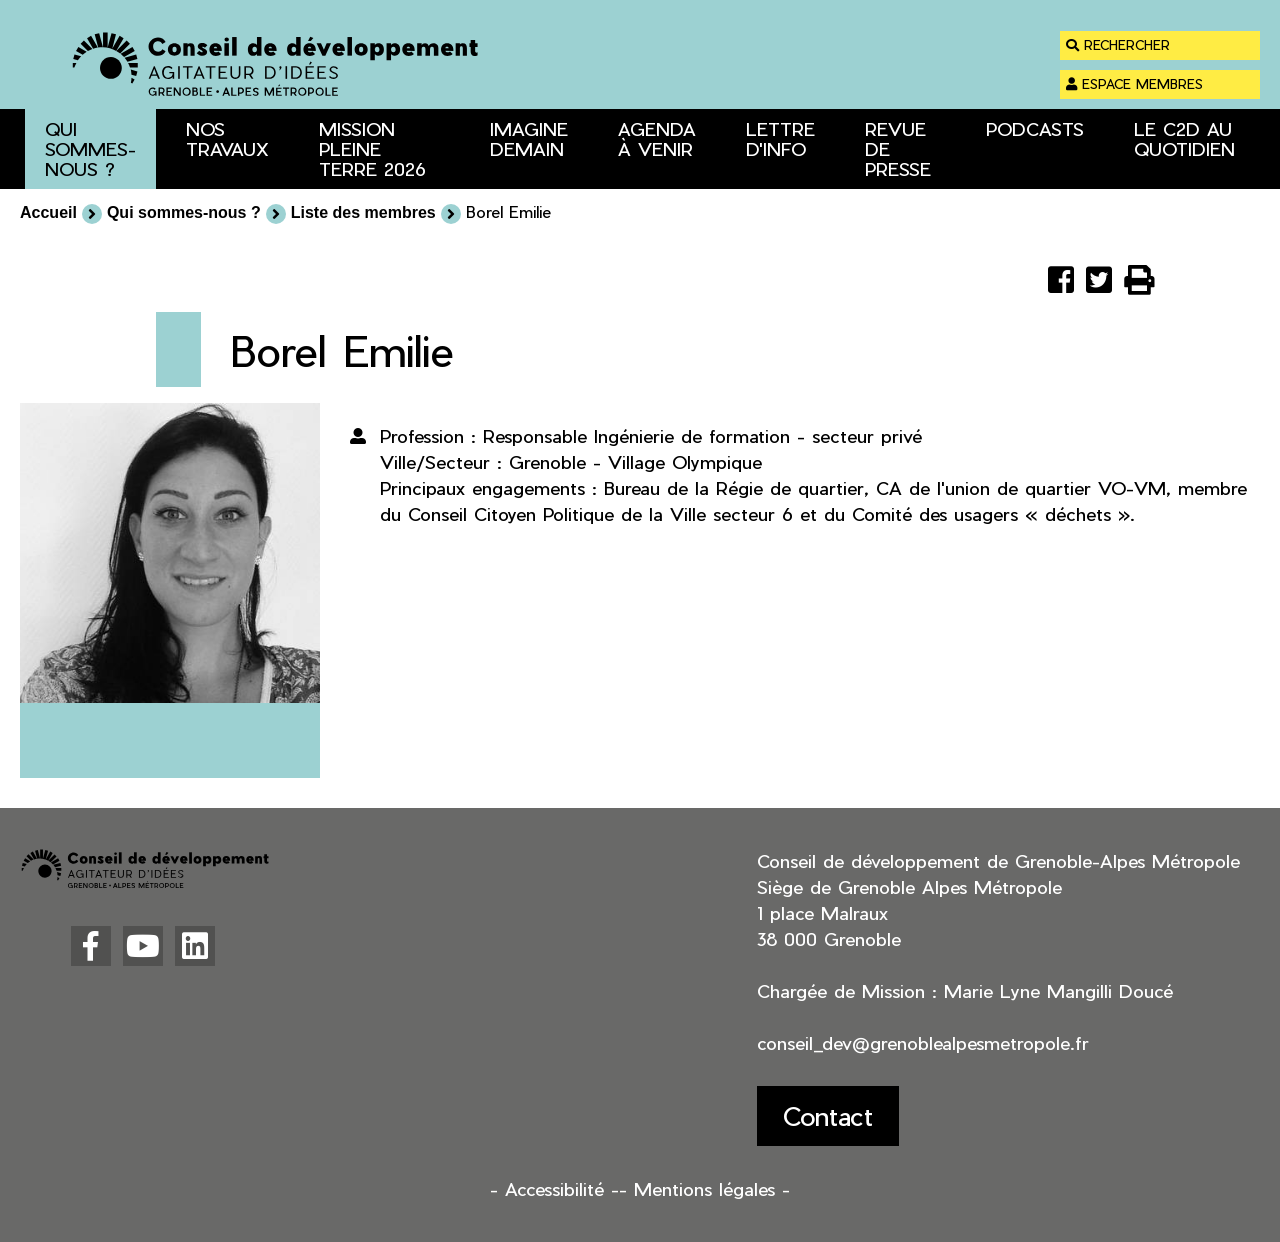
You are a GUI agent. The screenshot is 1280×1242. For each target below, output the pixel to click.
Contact (828, 1115)
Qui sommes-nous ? (184, 212)
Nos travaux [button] (227, 138)
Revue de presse (898, 148)
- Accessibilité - (554, 1188)
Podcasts (1035, 128)
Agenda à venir (657, 138)
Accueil (48, 212)
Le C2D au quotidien (1184, 138)
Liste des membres (363, 212)
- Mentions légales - (704, 1188)
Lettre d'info (780, 138)
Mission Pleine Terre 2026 (372, 148)
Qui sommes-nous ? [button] (90, 148)
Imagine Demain (529, 138)
